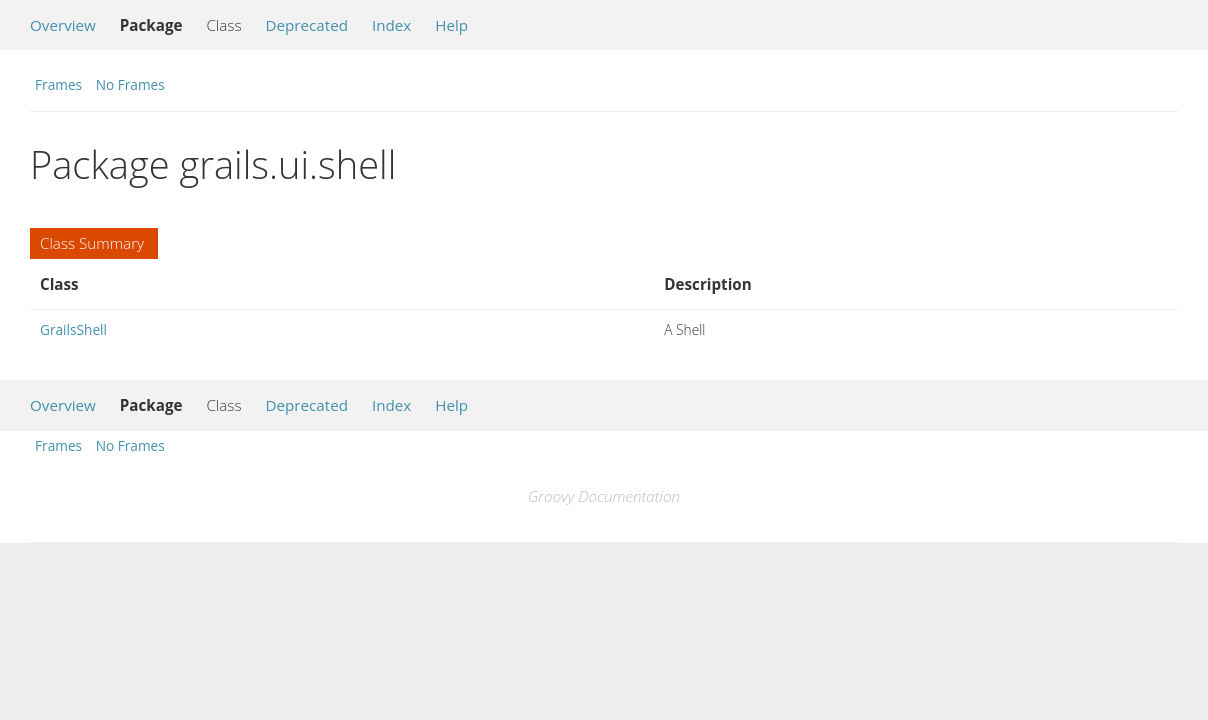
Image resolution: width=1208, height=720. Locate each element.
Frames (58, 84)
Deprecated (306, 25)
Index (391, 25)
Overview (63, 25)
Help (451, 25)
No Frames (130, 84)
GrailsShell (73, 329)
